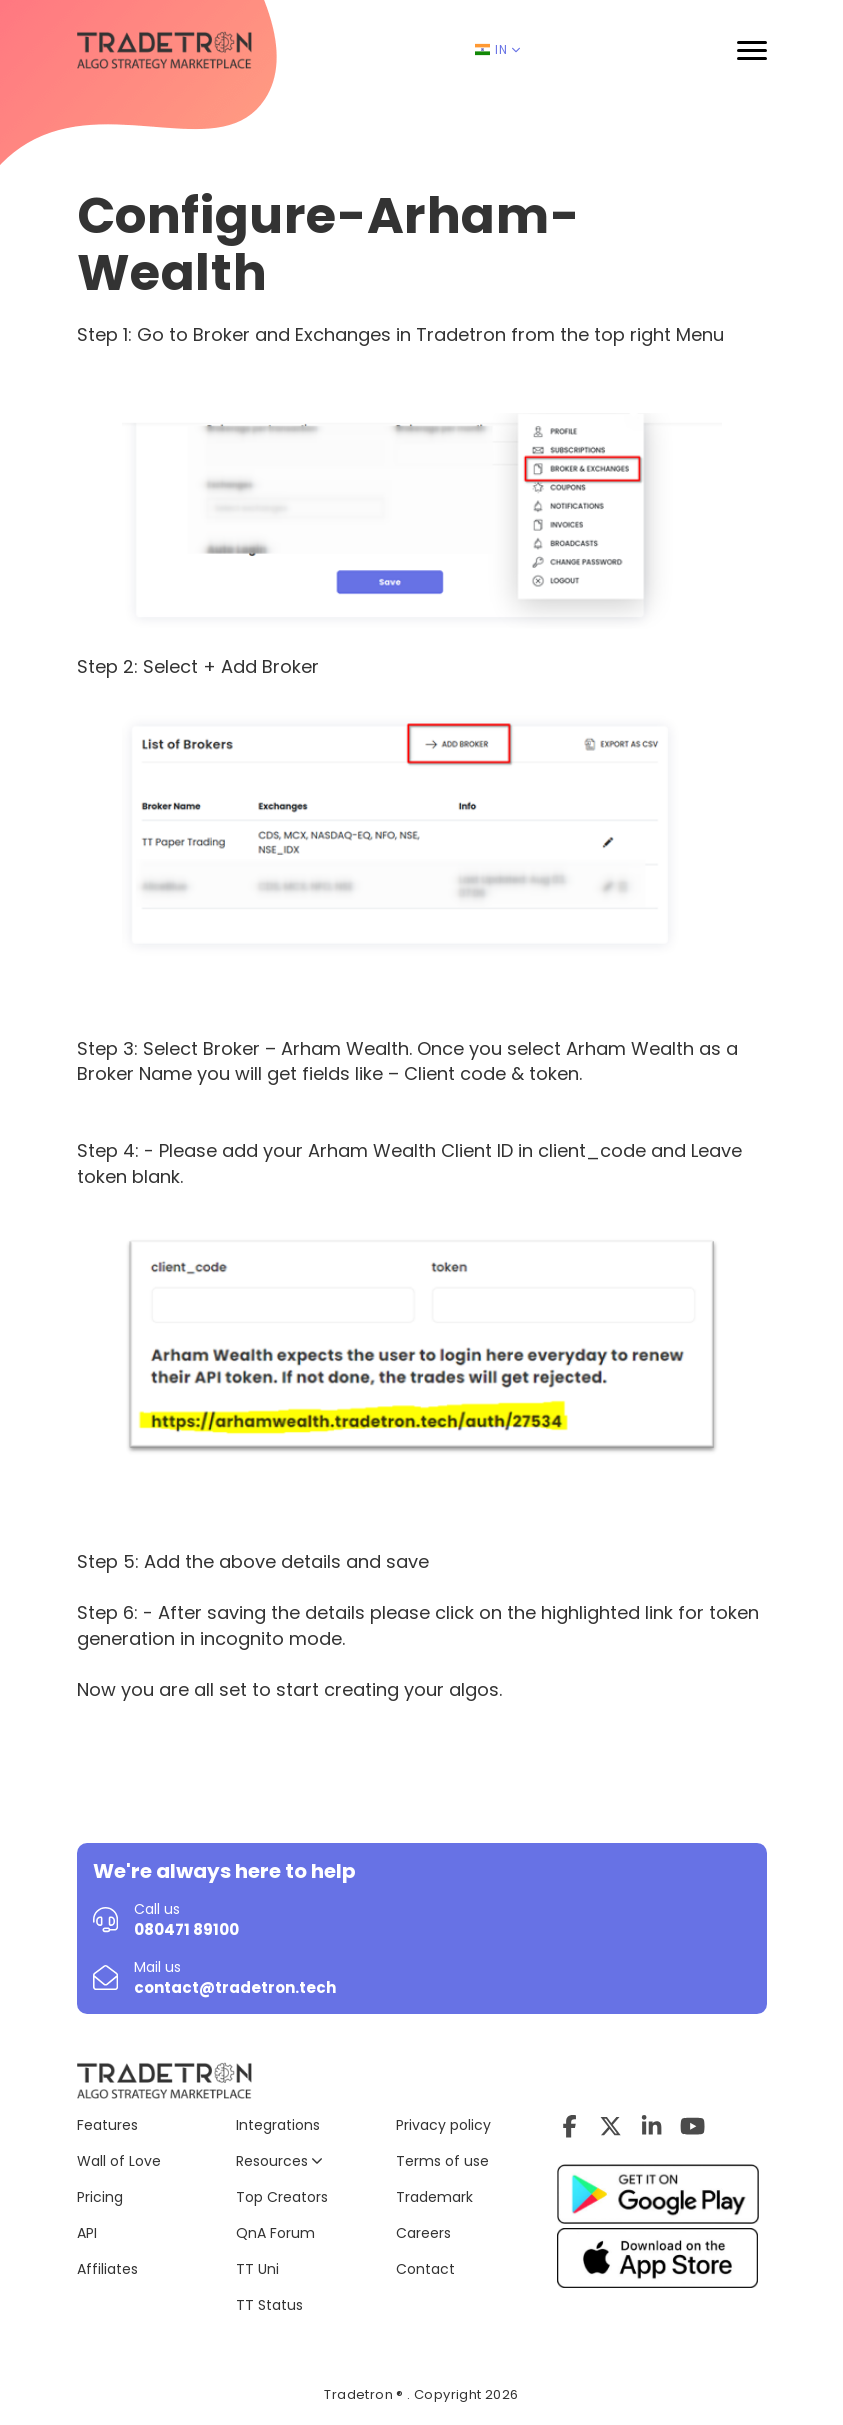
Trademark (434, 2197)
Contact (425, 2269)
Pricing (100, 2197)
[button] (752, 50)
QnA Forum (275, 2233)
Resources (279, 2161)
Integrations (278, 2125)
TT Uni (257, 2269)
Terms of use (442, 2161)
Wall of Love (119, 2161)
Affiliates (107, 2269)
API (87, 2233)
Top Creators (282, 2197)
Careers (423, 2233)
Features (107, 2125)
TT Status (269, 2305)
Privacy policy (443, 2125)
